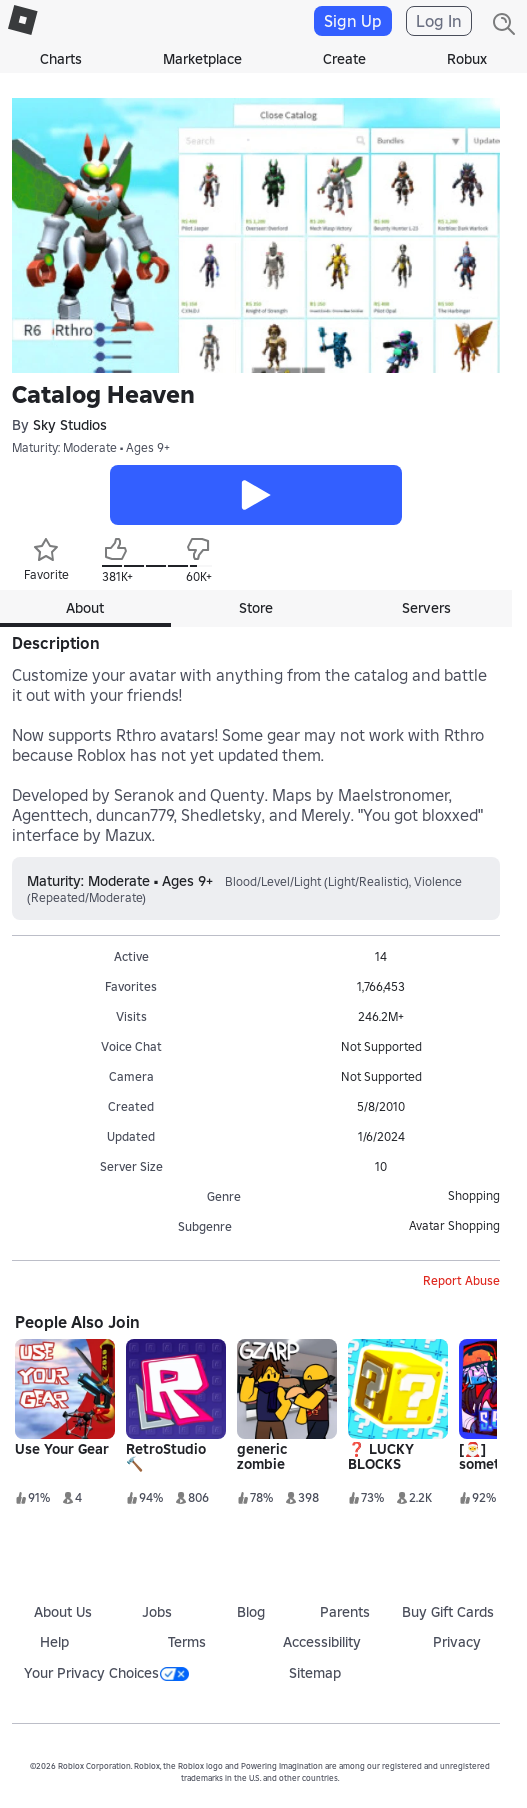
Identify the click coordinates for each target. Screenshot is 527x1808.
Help (54, 1642)
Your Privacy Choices (106, 1673)
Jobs (157, 1612)
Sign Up (353, 21)
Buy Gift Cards (448, 1612)
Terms (187, 1642)
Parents (345, 1612)
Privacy (457, 1642)
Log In (439, 21)
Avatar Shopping (454, 1225)
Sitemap (315, 1673)
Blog (251, 1612)
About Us (63, 1612)
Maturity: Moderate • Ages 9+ (91, 447)
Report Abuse (461, 1280)
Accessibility (322, 1642)
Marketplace (202, 59)
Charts (61, 59)
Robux (467, 59)
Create (344, 59)
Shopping (474, 1195)
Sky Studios (70, 425)
